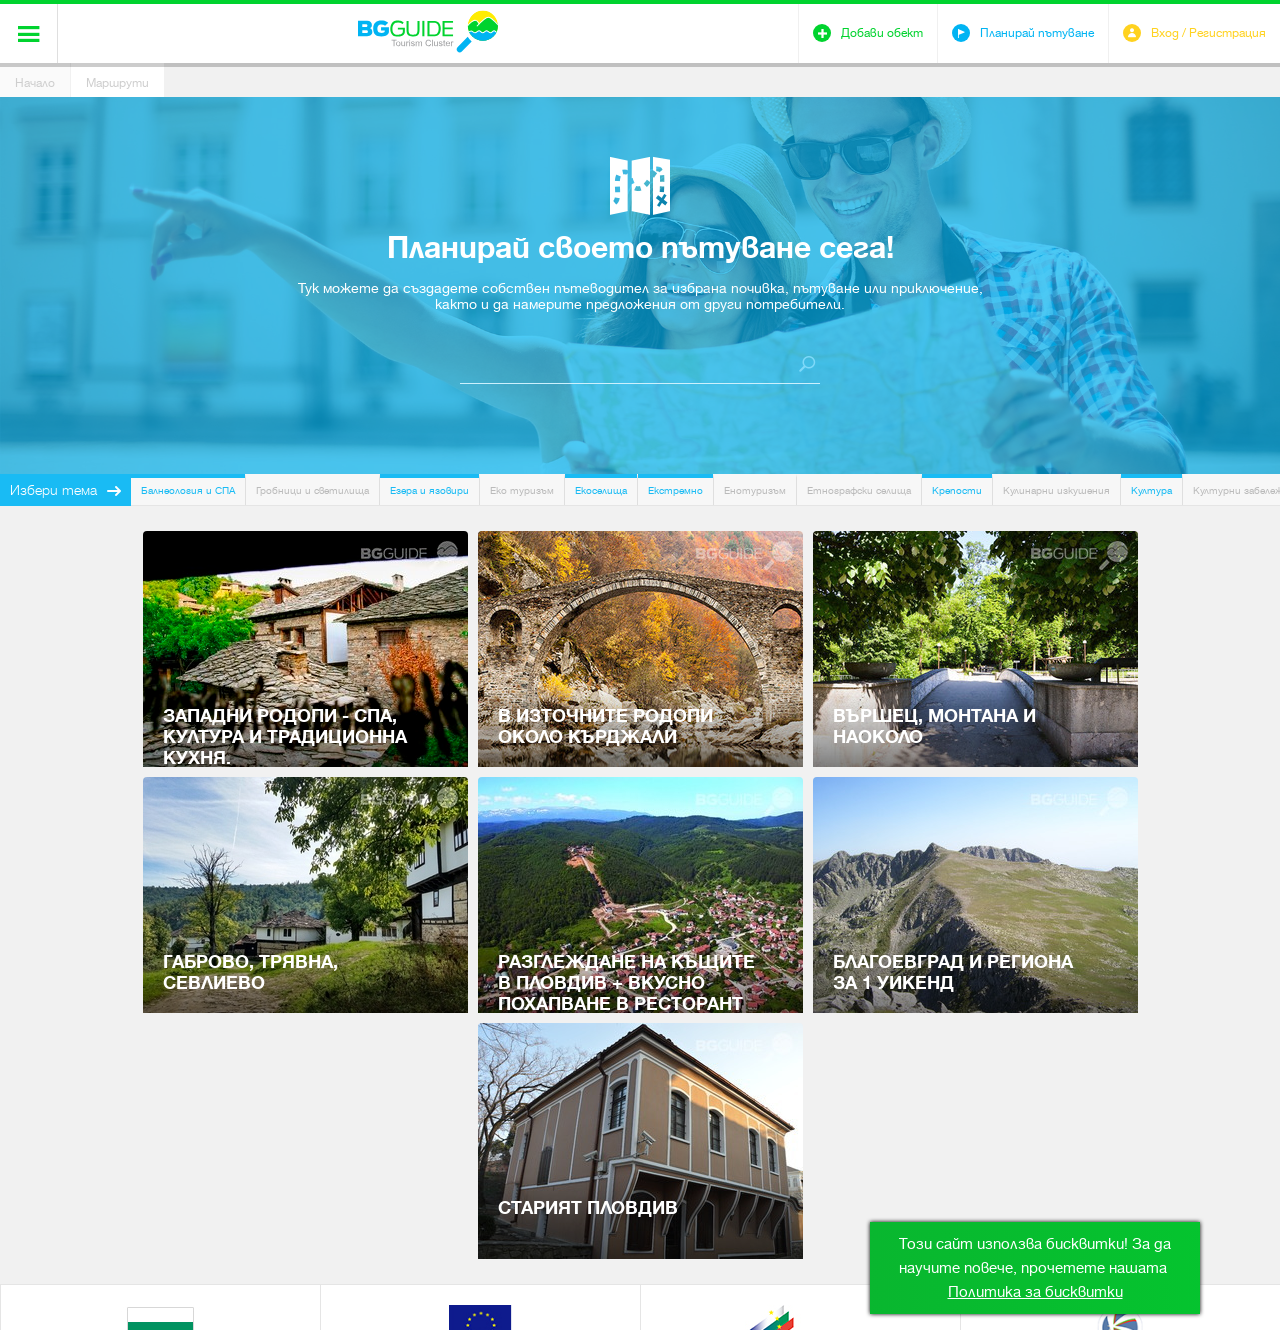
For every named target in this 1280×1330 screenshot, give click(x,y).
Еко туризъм (522, 490)
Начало (35, 83)
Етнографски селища (859, 490)
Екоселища (601, 490)
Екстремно (675, 490)
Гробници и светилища (312, 490)
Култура (1151, 490)
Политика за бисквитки (1035, 1292)
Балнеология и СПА (188, 490)
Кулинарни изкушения (1056, 490)
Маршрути (117, 83)
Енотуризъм (755, 490)
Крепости (957, 490)
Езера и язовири (429, 490)
